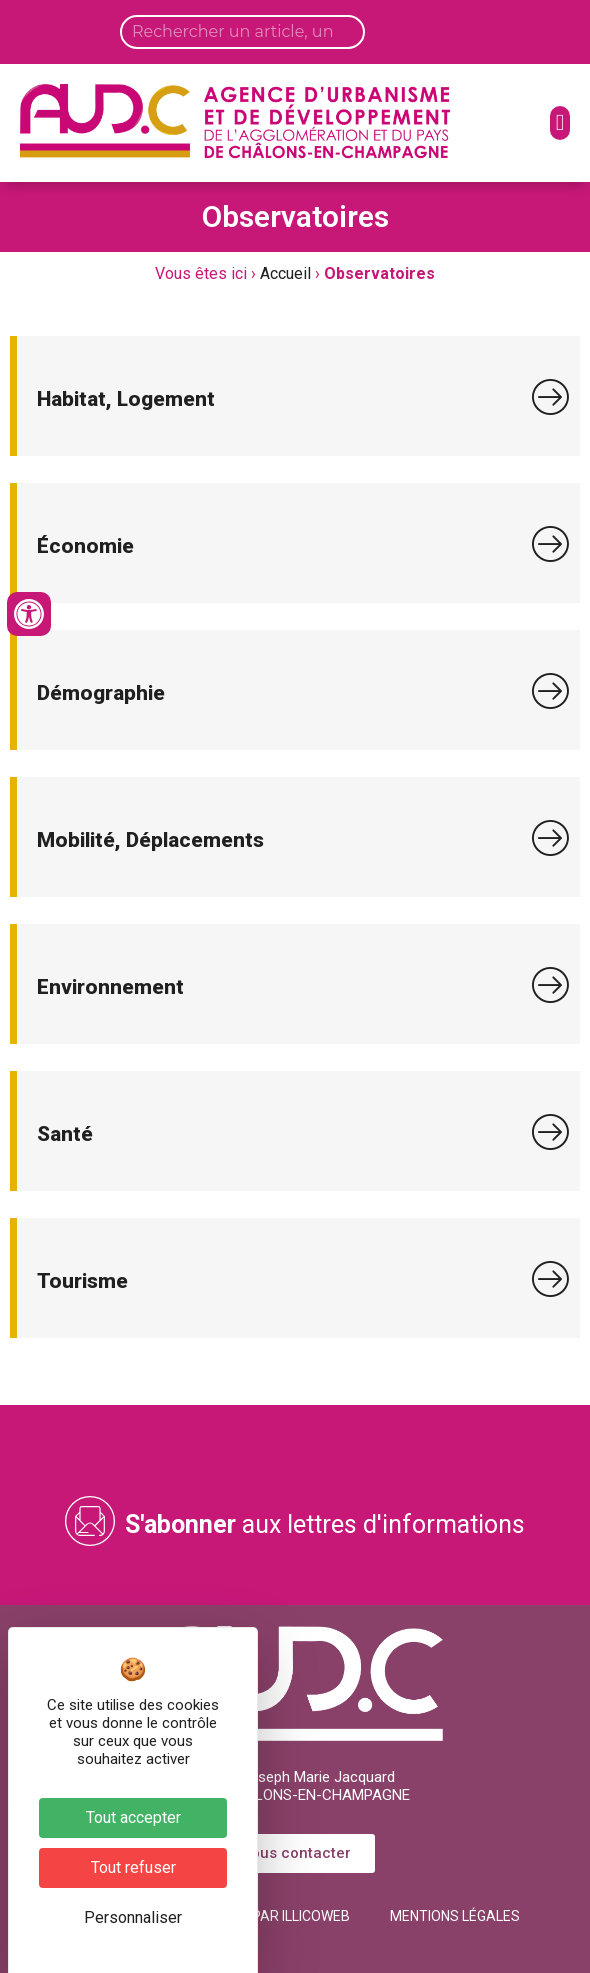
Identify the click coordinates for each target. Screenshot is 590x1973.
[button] (560, 123)
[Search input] (242, 32)
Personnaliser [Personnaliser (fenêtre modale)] (133, 1917)
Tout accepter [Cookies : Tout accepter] (133, 1817)
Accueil (285, 273)
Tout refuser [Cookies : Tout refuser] (133, 1867)
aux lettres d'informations (325, 1524)
